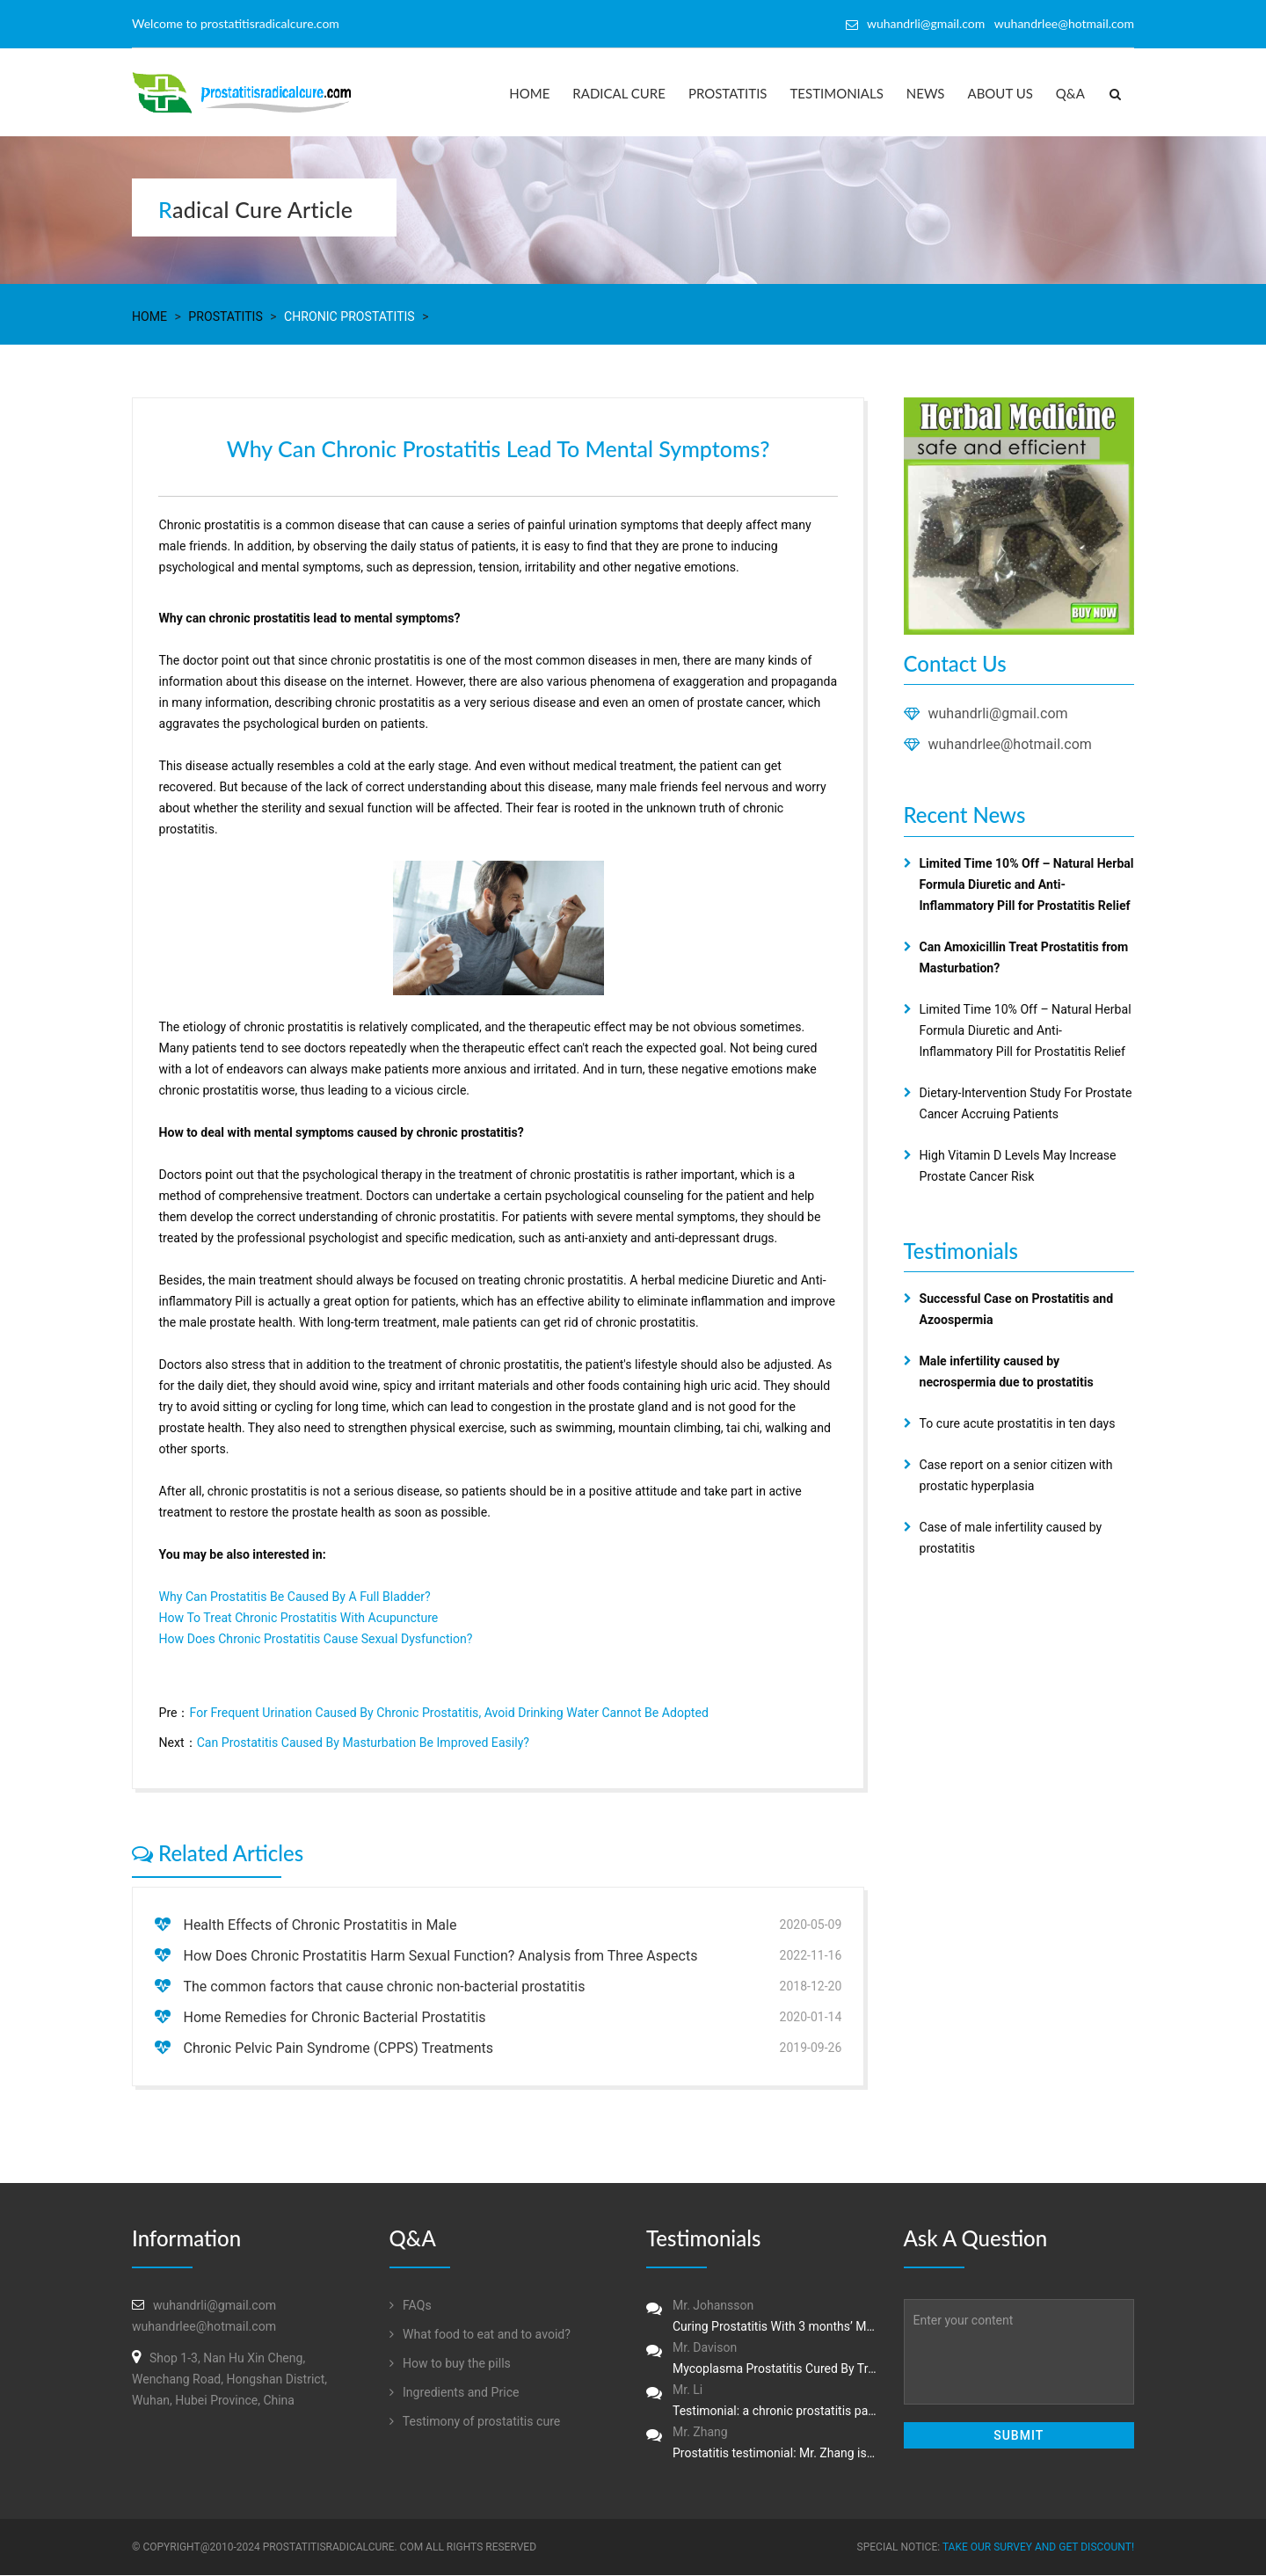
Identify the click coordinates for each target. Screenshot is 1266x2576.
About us (1000, 93)
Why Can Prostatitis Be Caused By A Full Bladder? (294, 1597)
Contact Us (955, 663)
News (925, 93)
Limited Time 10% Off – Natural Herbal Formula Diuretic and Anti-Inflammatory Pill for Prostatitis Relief (1025, 1030)
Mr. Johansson (761, 2318)
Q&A (1070, 93)
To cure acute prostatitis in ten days (1017, 1423)
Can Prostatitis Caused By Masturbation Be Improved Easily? (362, 1743)
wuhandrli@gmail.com (998, 713)
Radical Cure (619, 93)
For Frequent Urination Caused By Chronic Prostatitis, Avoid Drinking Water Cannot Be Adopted (447, 1713)
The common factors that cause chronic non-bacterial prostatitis (384, 1987)
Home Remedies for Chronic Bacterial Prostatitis (334, 2018)
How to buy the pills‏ (450, 2364)
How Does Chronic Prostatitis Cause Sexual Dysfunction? (315, 1640)
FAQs (410, 2306)
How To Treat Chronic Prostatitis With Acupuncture (298, 1619)
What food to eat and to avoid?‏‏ (479, 2335)
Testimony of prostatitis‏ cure (474, 2422)
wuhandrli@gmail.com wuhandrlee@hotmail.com (1000, 23)
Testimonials (837, 93)
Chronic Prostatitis (348, 316)
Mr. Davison (761, 2360)
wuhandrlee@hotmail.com (1010, 744)
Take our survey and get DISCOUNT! (1038, 2548)
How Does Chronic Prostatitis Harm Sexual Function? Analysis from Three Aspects (440, 1956)
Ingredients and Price (454, 2393)
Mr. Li (761, 2402)
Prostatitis (728, 93)
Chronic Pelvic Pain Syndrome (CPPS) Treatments (338, 2049)
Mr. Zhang (761, 2445)
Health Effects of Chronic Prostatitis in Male (319, 1925)
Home (529, 93)
